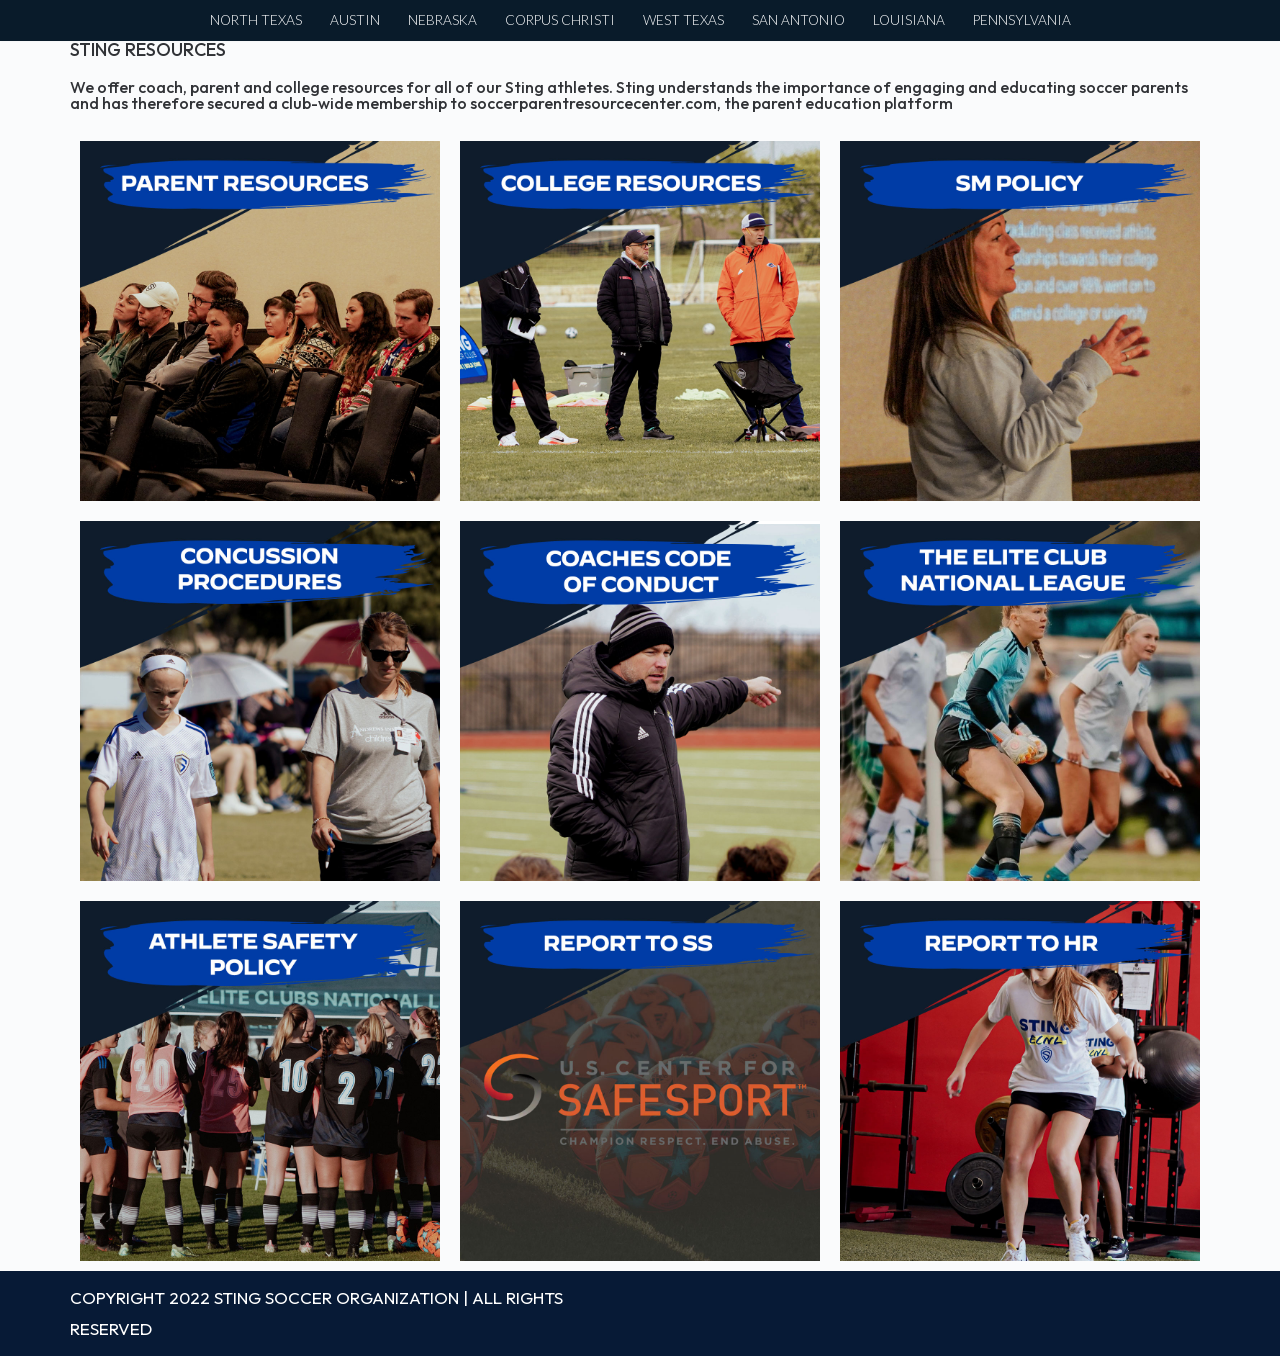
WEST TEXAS (683, 20)
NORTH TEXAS (256, 20)
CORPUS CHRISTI (560, 20)
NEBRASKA (442, 20)
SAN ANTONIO (798, 20)
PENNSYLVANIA (1022, 20)
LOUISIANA (909, 20)
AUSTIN (355, 20)
